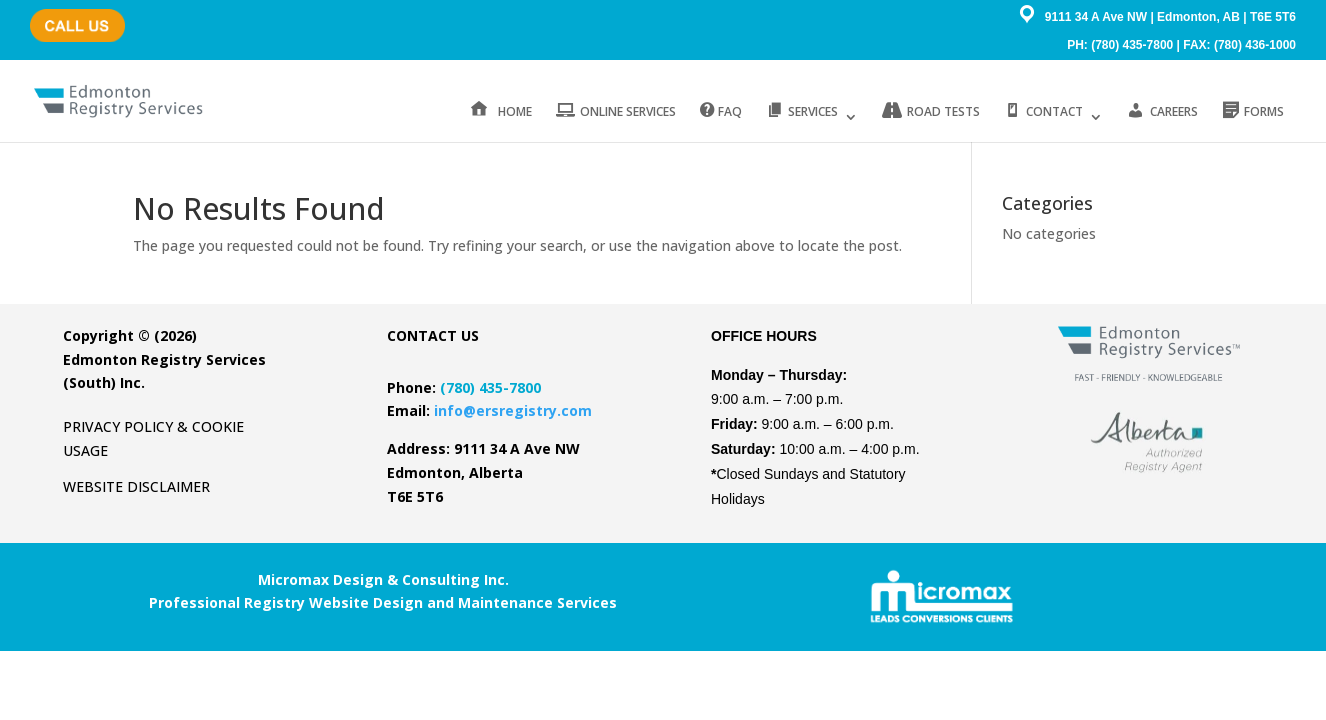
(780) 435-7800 (71, 15)
